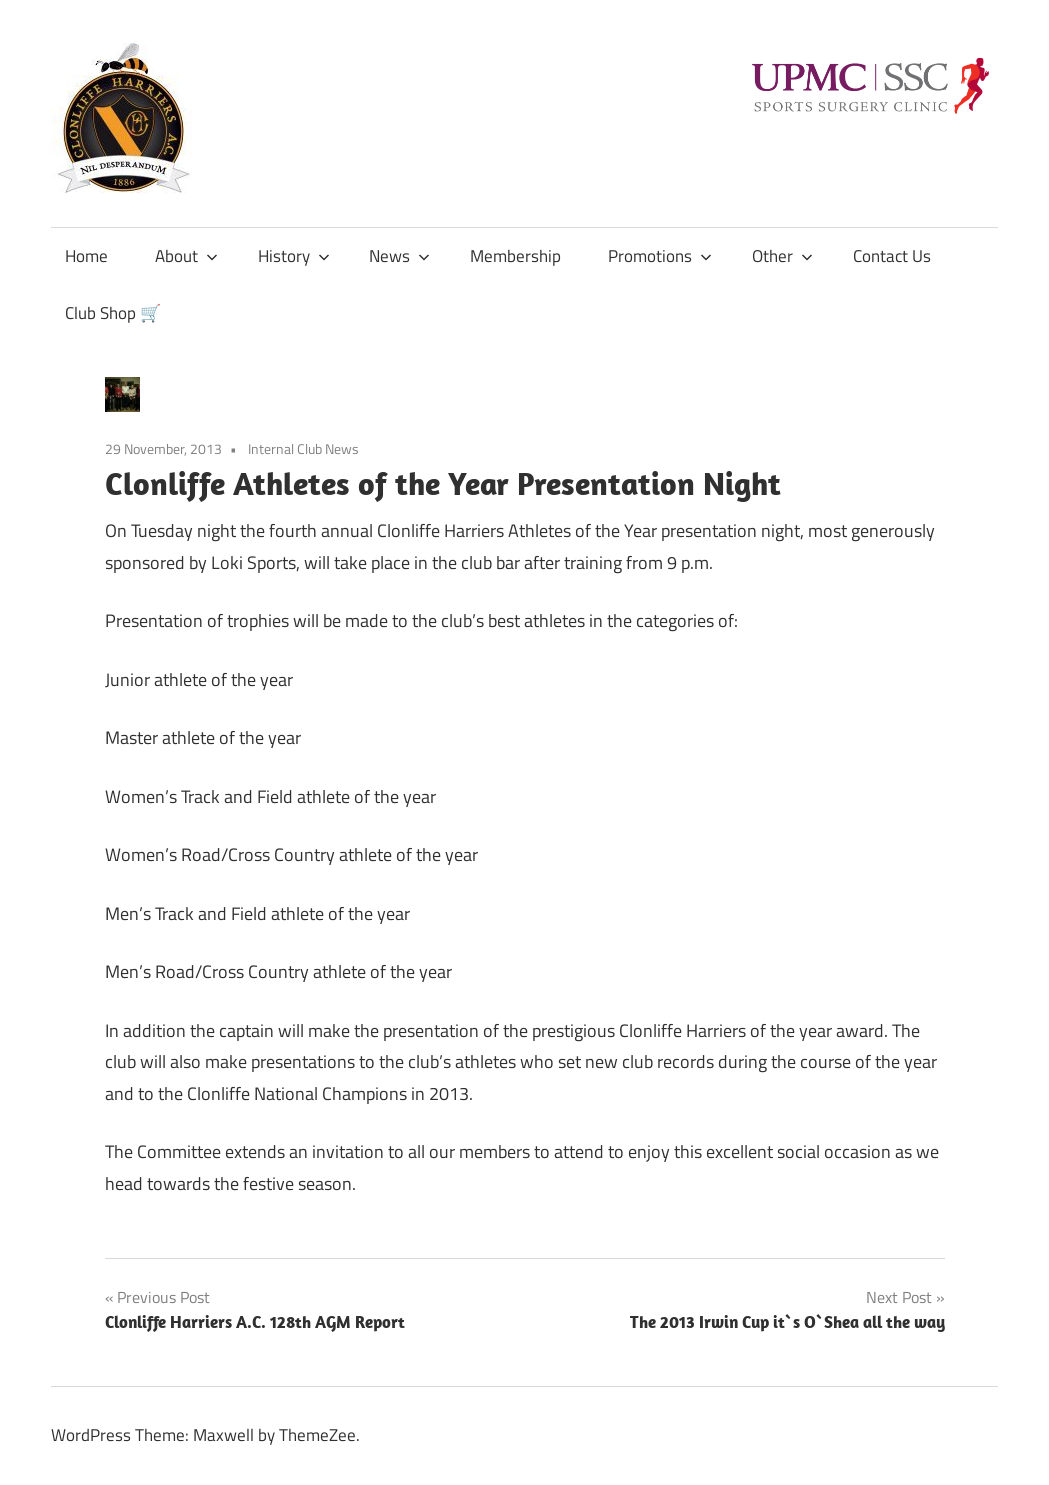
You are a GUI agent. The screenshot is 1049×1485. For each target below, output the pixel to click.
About (186, 256)
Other (782, 256)
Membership (515, 256)
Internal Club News (303, 448)
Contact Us (892, 256)
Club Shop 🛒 (113, 313)
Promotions (660, 256)
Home (86, 256)
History (294, 256)
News (399, 256)
